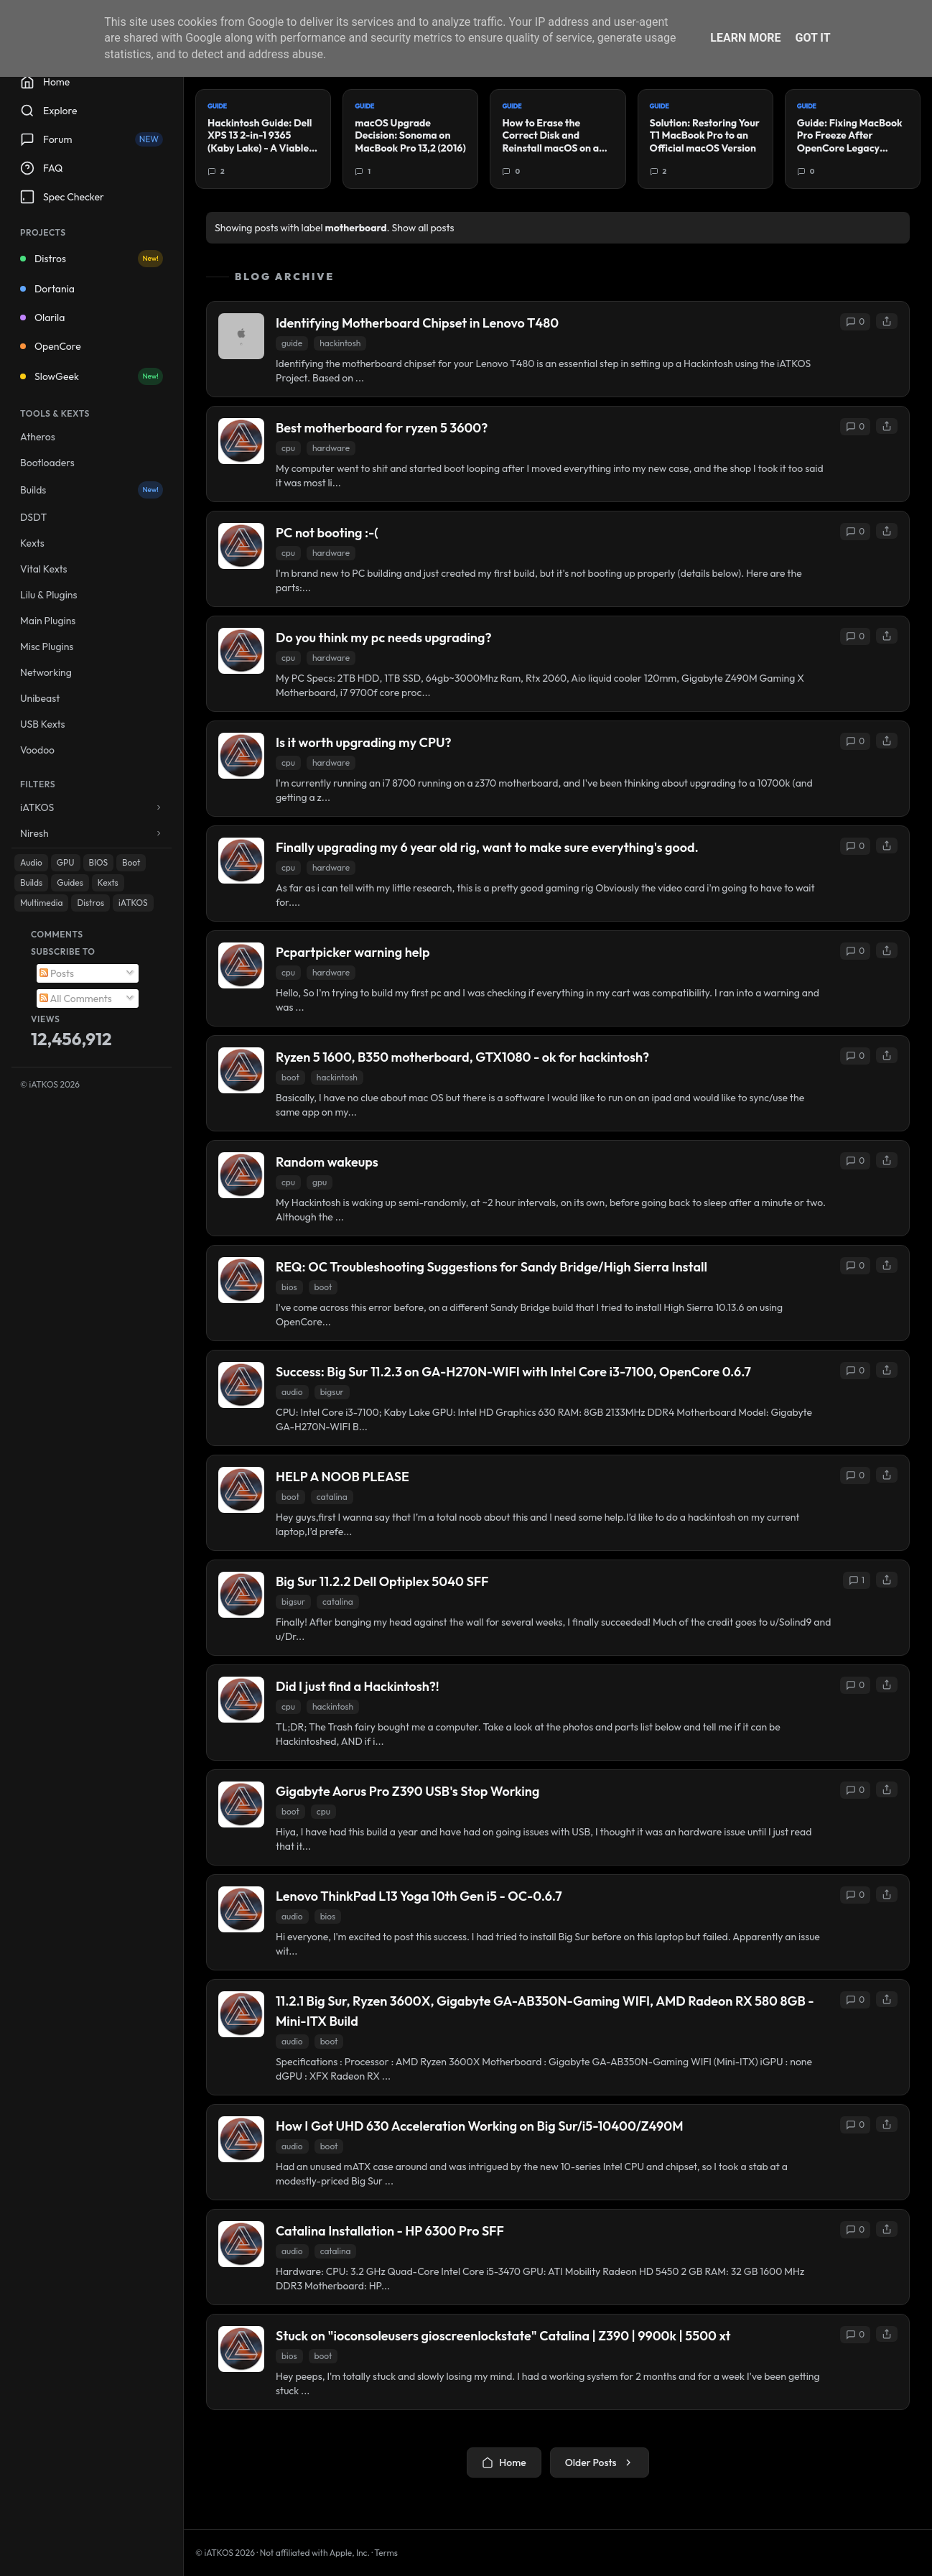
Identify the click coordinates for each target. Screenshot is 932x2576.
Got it (812, 38)
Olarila (42, 317)
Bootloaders (47, 462)
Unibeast (40, 698)
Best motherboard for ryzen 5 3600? (382, 428)
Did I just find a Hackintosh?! (357, 1686)
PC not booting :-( (327, 532)
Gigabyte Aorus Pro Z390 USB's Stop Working (407, 1791)
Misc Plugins (46, 646)
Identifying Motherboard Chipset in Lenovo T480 (417, 323)
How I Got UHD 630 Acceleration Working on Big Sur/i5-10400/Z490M (480, 2126)
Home (504, 2462)
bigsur (332, 1391)
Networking (46, 672)
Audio (31, 862)
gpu (319, 1182)
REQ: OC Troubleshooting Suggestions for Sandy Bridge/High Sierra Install (491, 1267)
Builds (91, 490)
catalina (332, 1496)
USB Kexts (42, 724)
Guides (70, 882)
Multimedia (41, 902)
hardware (331, 448)
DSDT (33, 517)
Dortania (47, 288)
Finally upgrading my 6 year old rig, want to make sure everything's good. (487, 847)
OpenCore (50, 346)
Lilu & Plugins (48, 594)
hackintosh (340, 343)
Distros (91, 258)
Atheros (37, 436)
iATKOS (132, 902)
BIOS (98, 862)
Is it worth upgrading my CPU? (364, 742)
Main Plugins (47, 620)
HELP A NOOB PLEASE (342, 1476)
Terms (386, 2552)
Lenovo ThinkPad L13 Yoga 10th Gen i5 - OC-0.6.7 (419, 1896)
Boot (131, 862)
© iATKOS (50, 1084)
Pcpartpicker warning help (353, 952)
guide (291, 343)
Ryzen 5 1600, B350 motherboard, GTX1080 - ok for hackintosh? (462, 1057)
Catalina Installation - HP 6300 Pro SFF (390, 2231)
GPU (66, 862)
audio (292, 1391)
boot (290, 1077)
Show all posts (423, 227)
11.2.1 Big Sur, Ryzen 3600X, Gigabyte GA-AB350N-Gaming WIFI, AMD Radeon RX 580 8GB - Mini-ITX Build (545, 2011)
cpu (288, 448)
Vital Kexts (43, 568)
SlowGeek (91, 376)
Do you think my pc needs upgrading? (383, 637)
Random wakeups (327, 1162)
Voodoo (37, 749)
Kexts (32, 543)
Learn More (745, 38)
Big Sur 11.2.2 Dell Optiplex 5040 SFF (382, 1581)
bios (289, 1287)
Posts (56, 973)
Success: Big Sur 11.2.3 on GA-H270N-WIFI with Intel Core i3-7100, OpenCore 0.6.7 (513, 1371)
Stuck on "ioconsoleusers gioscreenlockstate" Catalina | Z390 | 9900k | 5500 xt (503, 2335)
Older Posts (599, 2462)
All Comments (75, 998)
